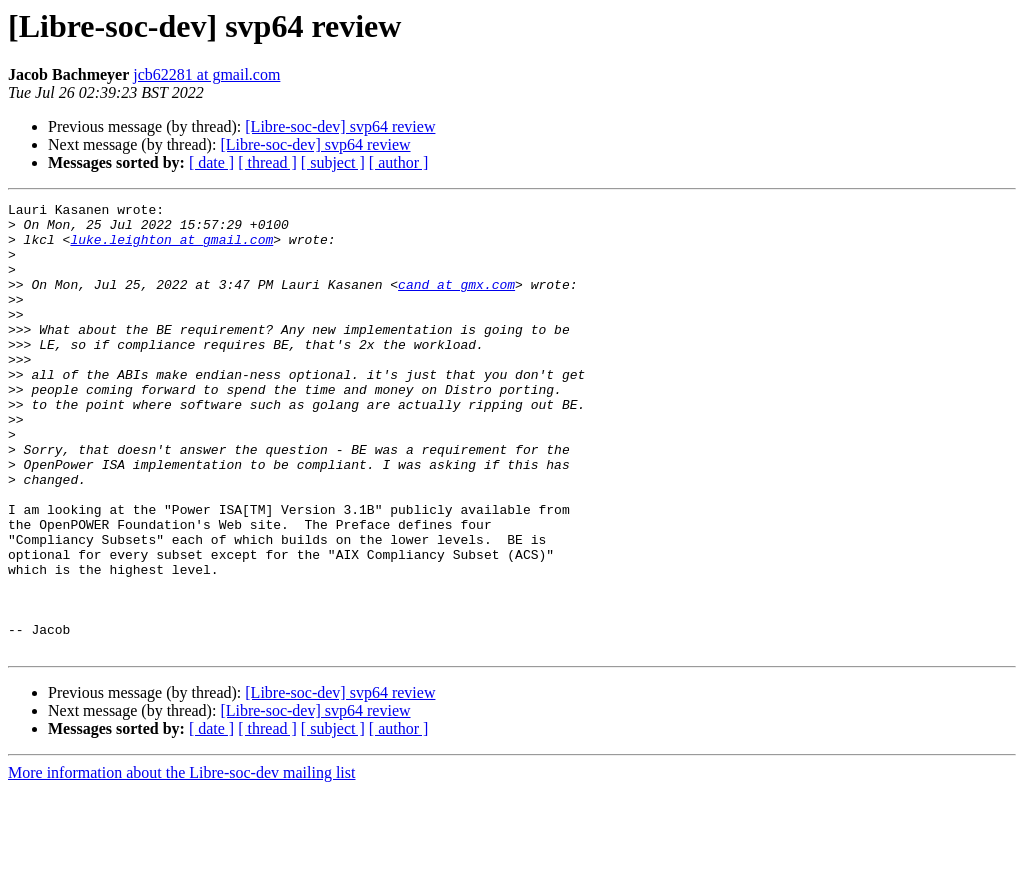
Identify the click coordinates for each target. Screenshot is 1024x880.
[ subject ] (333, 162)
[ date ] (211, 162)
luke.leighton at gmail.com (171, 248)
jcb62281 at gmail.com (206, 74)
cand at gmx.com (456, 302)
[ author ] (399, 162)
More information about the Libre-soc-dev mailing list (181, 862)
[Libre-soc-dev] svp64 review (340, 126)
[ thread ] (267, 162)
